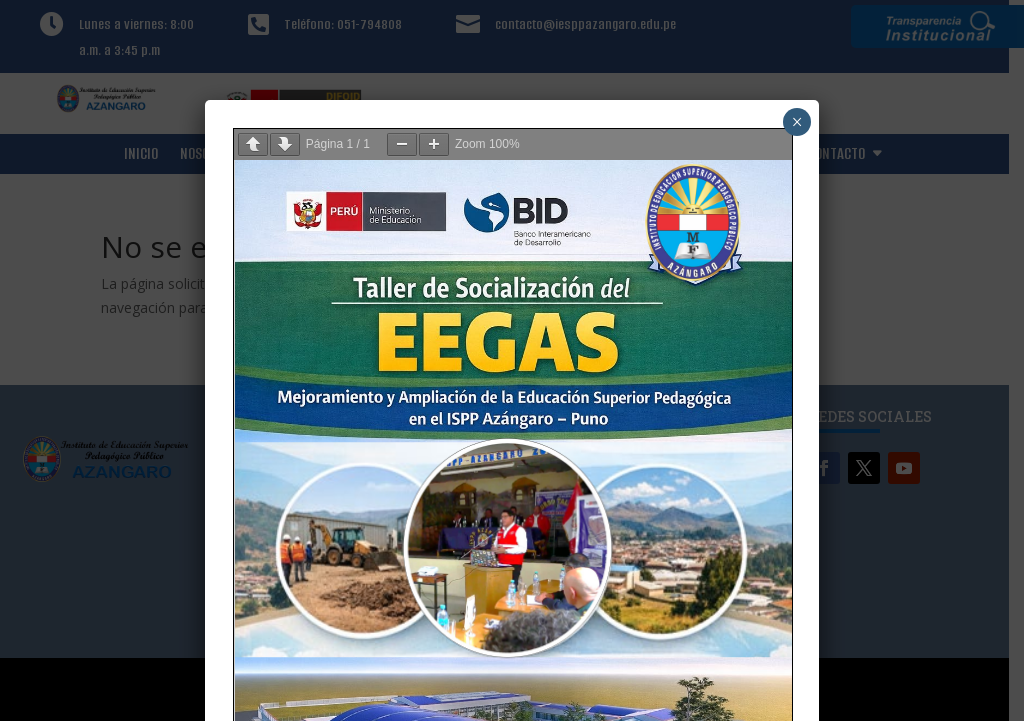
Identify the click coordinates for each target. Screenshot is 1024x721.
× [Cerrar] (797, 122)
